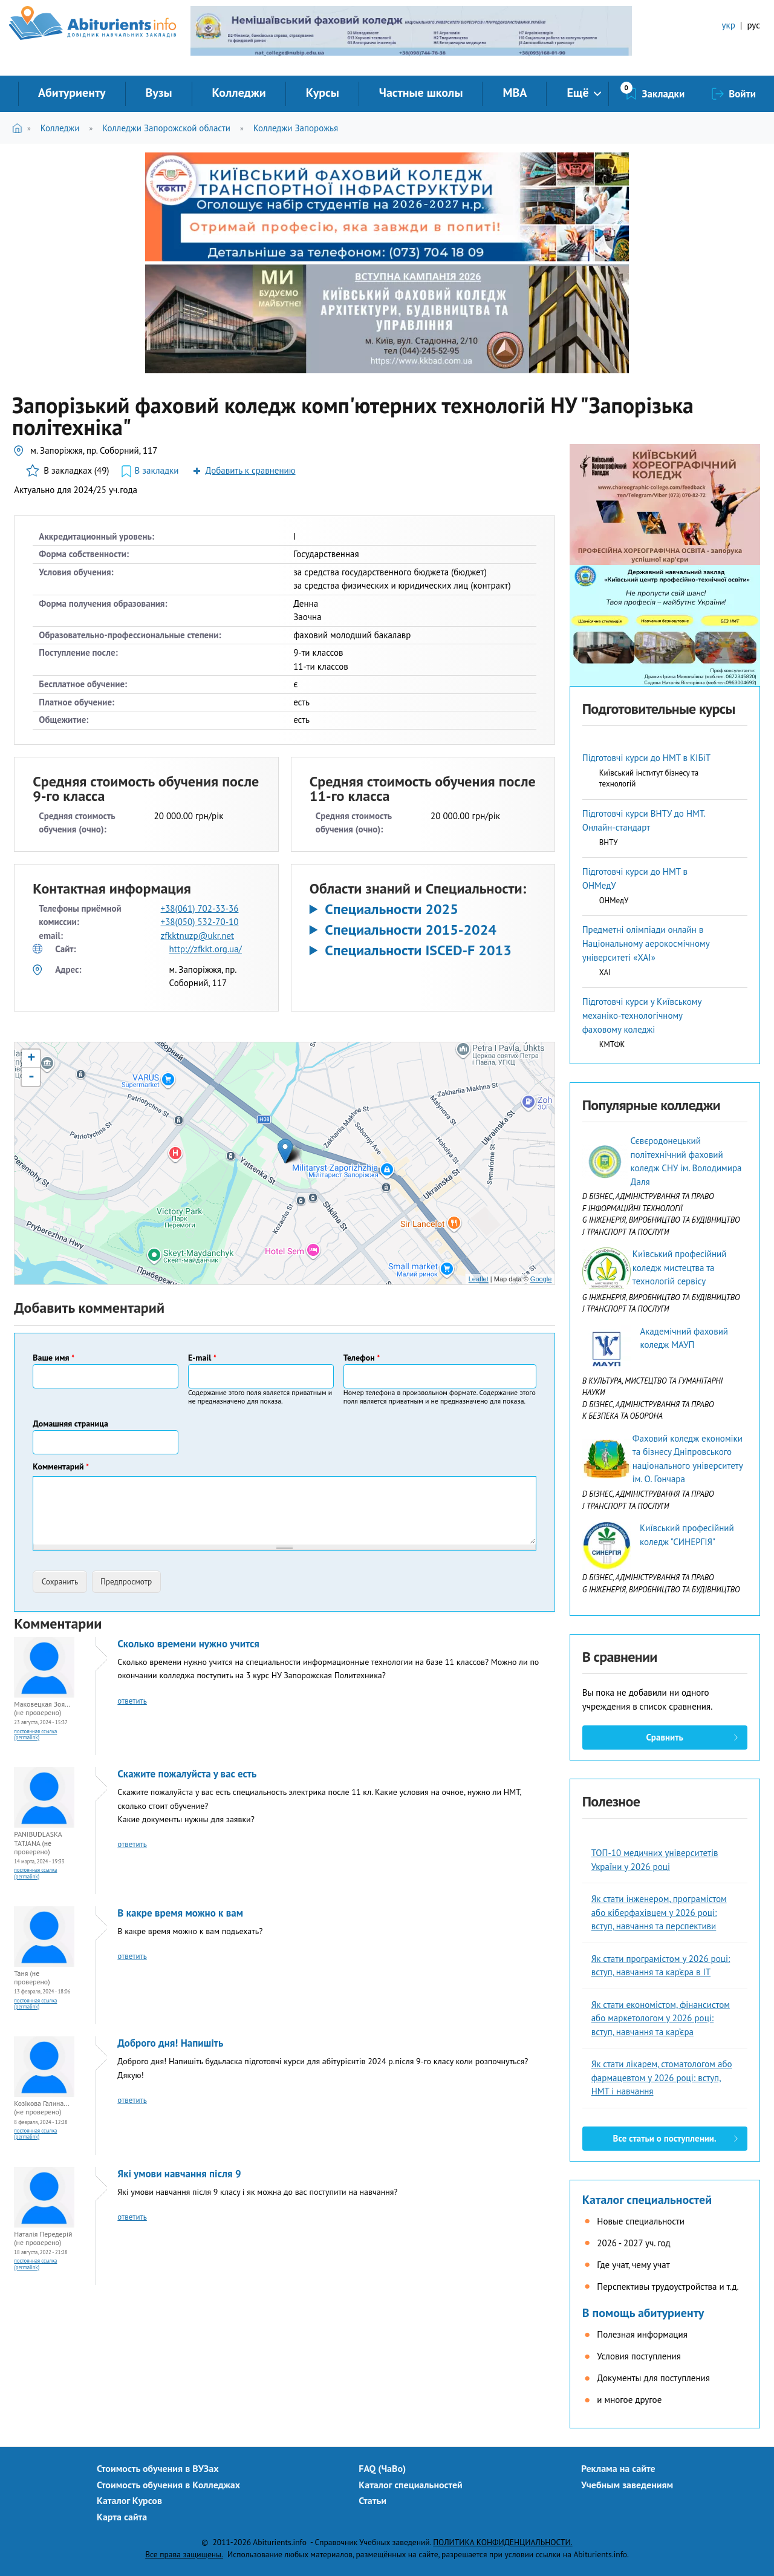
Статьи (372, 2500)
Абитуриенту (72, 92)
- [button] (31, 1077)
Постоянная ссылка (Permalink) (35, 1734)
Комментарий (61, 1466)
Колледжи (239, 92)
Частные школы (421, 92)
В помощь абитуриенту (643, 2313)
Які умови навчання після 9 (179, 2173)
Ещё (577, 92)
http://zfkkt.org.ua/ (205, 949)
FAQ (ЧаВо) (382, 2468)
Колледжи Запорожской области (166, 128)
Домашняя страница (70, 1423)
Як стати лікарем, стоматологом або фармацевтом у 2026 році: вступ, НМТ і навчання (661, 2077)
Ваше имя (53, 1357)
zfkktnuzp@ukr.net (198, 935)
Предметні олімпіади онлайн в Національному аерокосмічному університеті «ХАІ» (645, 943)
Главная (19, 128)
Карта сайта (122, 2517)
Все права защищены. (184, 2554)
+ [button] (31, 1059)
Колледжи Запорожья (295, 128)
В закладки (157, 470)
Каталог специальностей (647, 2200)
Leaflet (479, 1279)
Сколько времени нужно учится (188, 1643)
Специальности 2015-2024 (410, 930)
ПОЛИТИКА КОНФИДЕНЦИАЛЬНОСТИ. (502, 2542)
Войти (742, 93)
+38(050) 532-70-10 (200, 921)
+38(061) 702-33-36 (200, 908)
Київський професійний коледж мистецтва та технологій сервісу (680, 1267)
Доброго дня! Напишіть (170, 2043)
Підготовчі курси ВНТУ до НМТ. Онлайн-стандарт (643, 820)
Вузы (159, 92)
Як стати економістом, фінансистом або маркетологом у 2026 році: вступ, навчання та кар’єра (660, 2018)
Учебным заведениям (627, 2485)
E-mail (202, 1357)
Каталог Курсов (129, 2500)
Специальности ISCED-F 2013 (418, 950)
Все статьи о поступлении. (665, 2138)
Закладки (663, 93)
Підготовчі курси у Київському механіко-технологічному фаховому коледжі (641, 1015)
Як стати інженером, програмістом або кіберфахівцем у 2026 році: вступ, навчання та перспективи (659, 1912)
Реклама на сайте (618, 2468)
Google (540, 1279)
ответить (132, 1701)
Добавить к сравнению (250, 470)
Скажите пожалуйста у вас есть (186, 1773)
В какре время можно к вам (180, 1913)
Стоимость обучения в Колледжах (168, 2485)
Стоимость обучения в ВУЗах (158, 2468)
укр (728, 25)
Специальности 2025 (391, 909)
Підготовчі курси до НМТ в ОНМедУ (635, 878)
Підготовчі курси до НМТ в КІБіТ (646, 757)
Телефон (361, 1357)
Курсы (322, 92)
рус (753, 25)
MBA (514, 92)
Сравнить (664, 1737)
